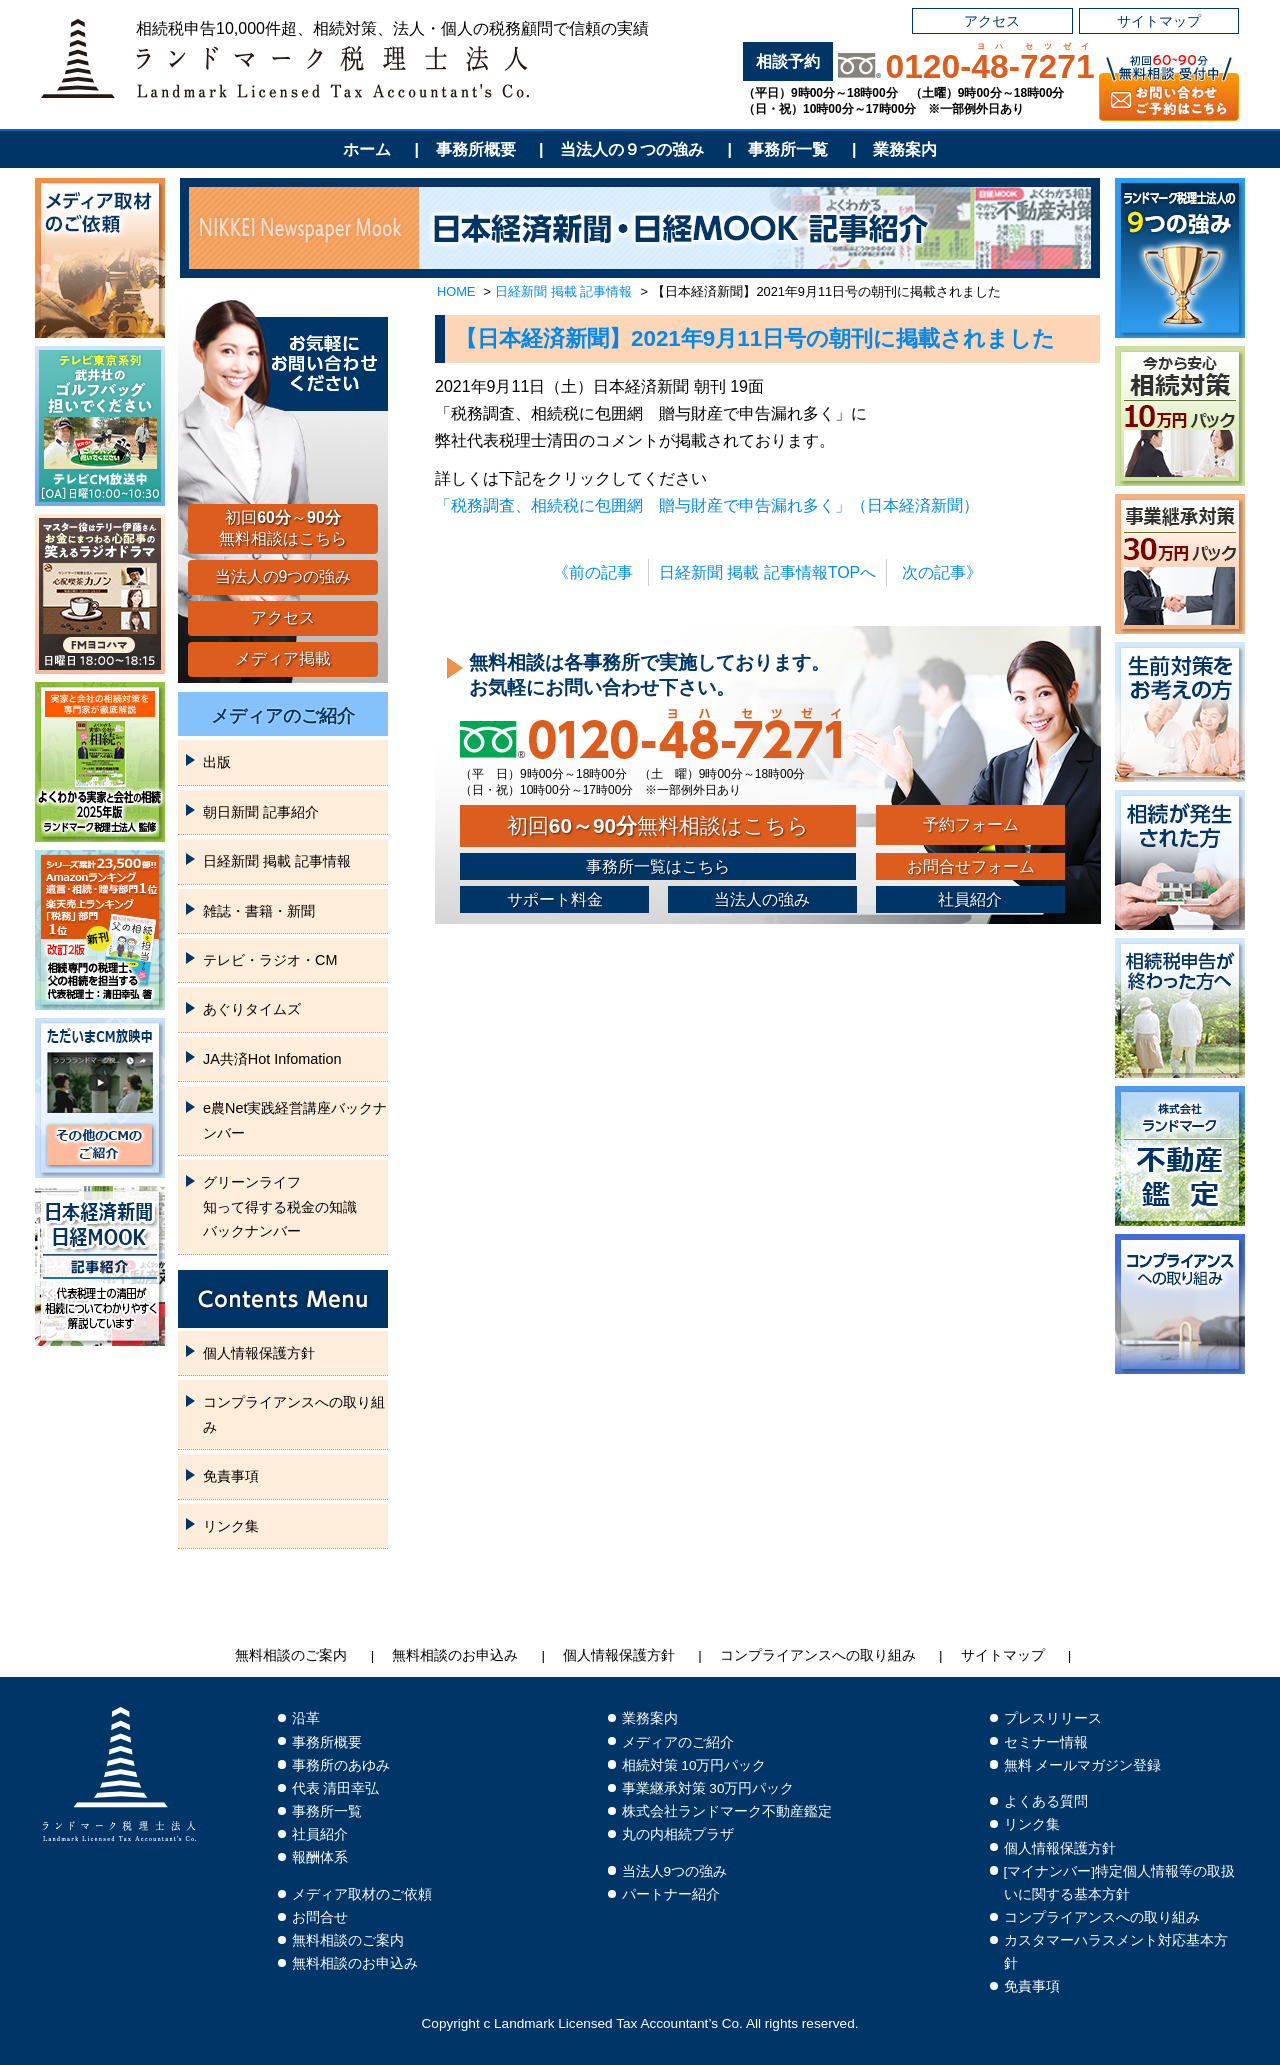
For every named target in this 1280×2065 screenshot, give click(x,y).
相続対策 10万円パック (694, 1765)
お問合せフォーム (971, 866)
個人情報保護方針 (259, 1353)
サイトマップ (1159, 21)
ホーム (367, 149)
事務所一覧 (788, 149)
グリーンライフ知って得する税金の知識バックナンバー (280, 1206)
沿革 (306, 1718)
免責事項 (231, 1476)
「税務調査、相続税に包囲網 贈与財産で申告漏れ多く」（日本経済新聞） (707, 505)
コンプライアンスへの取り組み (294, 1414)
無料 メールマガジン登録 (1083, 1765)
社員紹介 (970, 899)
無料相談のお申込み (455, 1655)
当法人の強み (762, 899)
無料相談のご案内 (291, 1655)
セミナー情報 (1046, 1742)
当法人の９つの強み (632, 149)
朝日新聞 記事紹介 (261, 812)
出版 (217, 762)
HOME (456, 291)
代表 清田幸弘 (336, 1788)
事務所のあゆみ (341, 1765)
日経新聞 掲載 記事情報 (563, 291)
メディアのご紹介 (283, 716)
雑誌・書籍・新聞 (259, 911)
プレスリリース (1053, 1718)
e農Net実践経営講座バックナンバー (295, 1120)
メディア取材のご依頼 (362, 1894)
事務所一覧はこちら (658, 866)
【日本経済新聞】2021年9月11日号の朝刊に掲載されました (755, 338)
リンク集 (231, 1526)
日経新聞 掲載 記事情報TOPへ (768, 572)
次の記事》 (942, 572)
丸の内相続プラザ (678, 1834)
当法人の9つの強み (283, 576)
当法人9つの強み (675, 1871)
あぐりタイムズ (252, 1009)
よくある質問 (1046, 1801)
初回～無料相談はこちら (283, 528)
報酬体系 (320, 1857)
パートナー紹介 (671, 1894)
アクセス (992, 21)
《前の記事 (593, 572)
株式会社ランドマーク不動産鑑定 (727, 1811)
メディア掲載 (283, 658)
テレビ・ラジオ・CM (270, 960)
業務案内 (905, 149)
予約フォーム (971, 824)
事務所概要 (476, 149)
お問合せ (320, 1917)
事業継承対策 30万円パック (708, 1788)
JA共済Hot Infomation (272, 1059)
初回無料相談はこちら (658, 825)
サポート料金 (555, 899)
